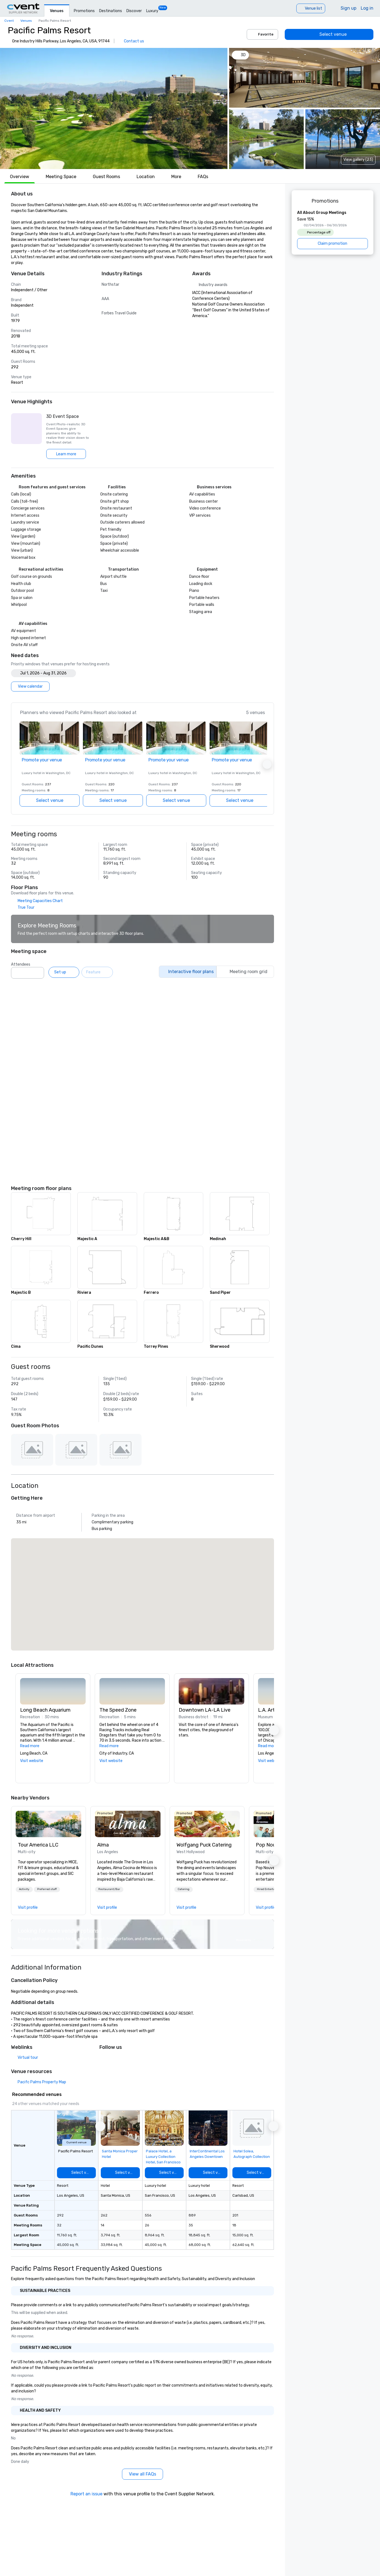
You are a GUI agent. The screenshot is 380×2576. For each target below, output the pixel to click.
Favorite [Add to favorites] (262, 34)
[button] (113, 108)
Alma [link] (103, 1845)
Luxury (152, 11)
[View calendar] (30, 686)
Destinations (110, 11)
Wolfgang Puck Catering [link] (204, 1845)
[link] (48, 1824)
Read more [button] (29, 1746)
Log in (367, 8)
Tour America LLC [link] (38, 1845)
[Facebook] (114, 2059)
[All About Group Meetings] (332, 229)
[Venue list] (310, 8)
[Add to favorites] (134, 2116)
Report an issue (86, 2493)
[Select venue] (329, 34)
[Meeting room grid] (245, 972)
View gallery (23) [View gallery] (358, 159)
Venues (57, 11)
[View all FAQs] (142, 2474)
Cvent (9, 21)
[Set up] (63, 972)
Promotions (84, 11)
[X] (103, 2059)
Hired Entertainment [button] (271, 1889)
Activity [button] (24, 1889)
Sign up (348, 8)
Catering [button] (183, 1889)
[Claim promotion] (332, 243)
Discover (134, 11)
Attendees (20, 964)
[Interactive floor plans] (187, 972)
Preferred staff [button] (47, 1889)
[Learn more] (66, 454)
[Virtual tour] (24, 2057)
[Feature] (97, 972)
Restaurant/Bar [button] (109, 1889)
